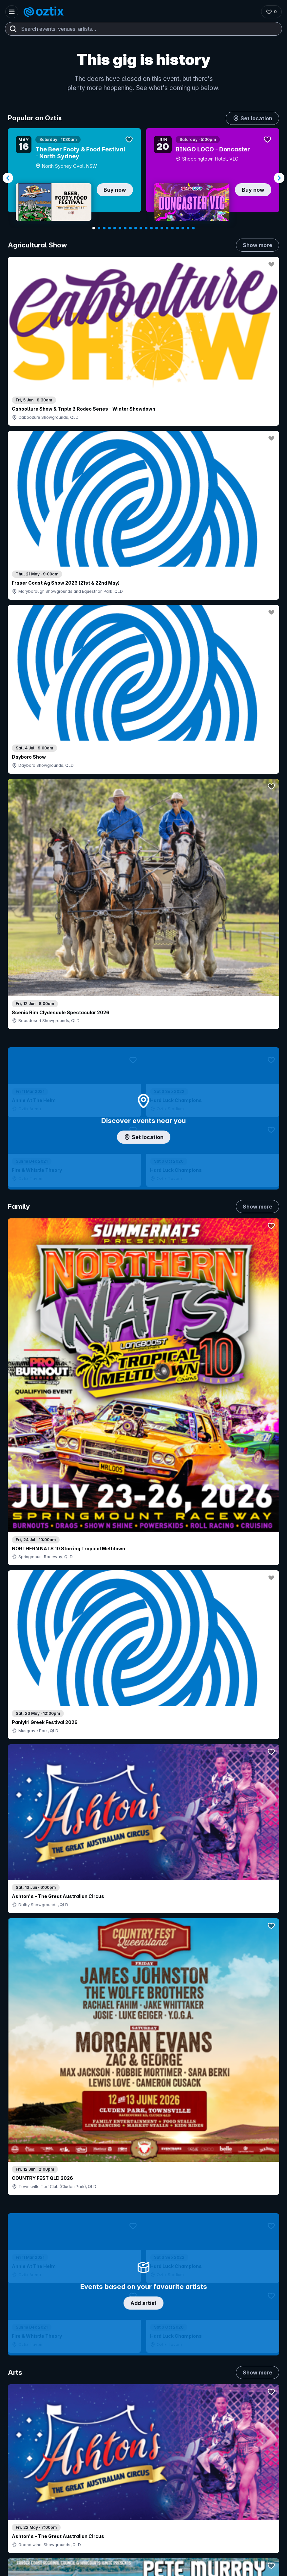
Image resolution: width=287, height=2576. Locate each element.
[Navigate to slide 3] (104, 228)
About (215, 2363)
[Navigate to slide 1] (93, 228)
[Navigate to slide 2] (99, 228)
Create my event (119, 2389)
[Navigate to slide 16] (172, 228)
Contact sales (148, 2365)
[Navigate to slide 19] (188, 228)
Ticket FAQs (27, 2408)
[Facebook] (64, 2518)
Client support (116, 2411)
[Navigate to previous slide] (8, 178)
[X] (79, 2518)
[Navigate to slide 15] (167, 228)
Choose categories (143, 1182)
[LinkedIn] (48, 2518)
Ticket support (29, 2417)
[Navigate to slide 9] (135, 228)
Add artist (143, 690)
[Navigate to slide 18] (182, 228)
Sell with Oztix (116, 2379)
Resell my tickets (32, 2426)
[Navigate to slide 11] (146, 228)
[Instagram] (17, 2518)
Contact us (220, 2384)
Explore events (30, 2379)
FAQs (214, 2373)
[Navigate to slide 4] (109, 228)
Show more (257, 245)
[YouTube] (32, 2518)
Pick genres (143, 1552)
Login (109, 2365)
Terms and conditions (255, 2548)
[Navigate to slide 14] (161, 228)
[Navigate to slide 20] (193, 228)
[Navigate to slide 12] (151, 228)
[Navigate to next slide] (279, 178)
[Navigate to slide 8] (130, 228)
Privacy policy (215, 2548)
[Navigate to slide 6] (120, 228)
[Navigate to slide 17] (177, 228)
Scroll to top (143, 2272)
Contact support (38, 2365)
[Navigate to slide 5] (114, 228)
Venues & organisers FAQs (130, 2400)
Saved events (29, 2389)
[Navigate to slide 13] (156, 228)
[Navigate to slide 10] (141, 228)
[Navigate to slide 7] (125, 228)
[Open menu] (11, 11)
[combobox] (143, 28)
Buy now (115, 189)
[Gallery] (143, 178)
